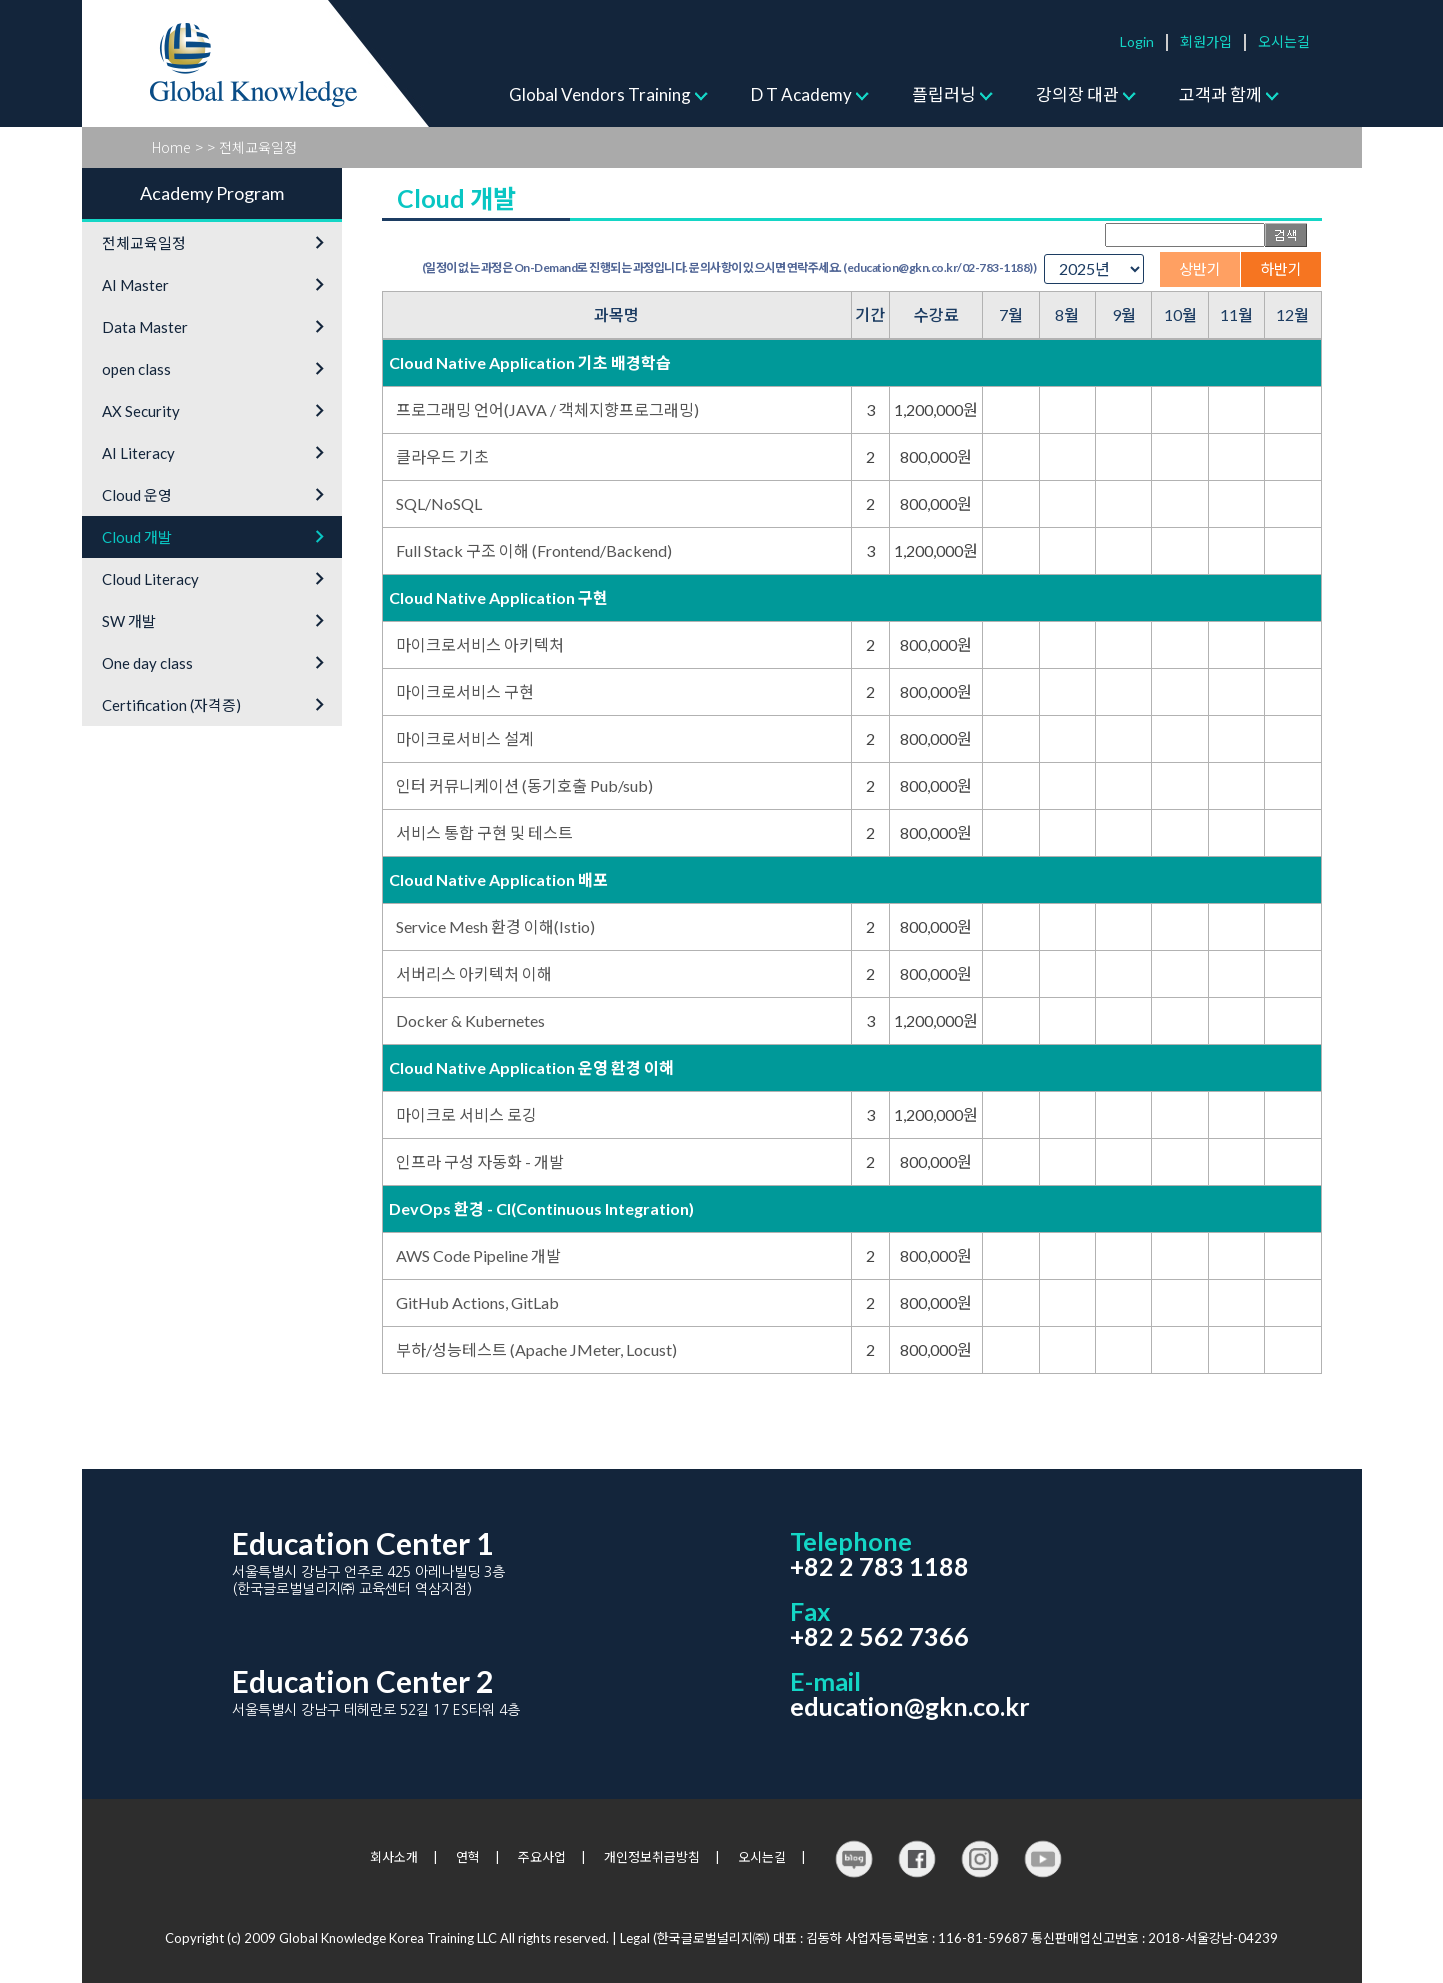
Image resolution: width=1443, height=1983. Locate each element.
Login (1137, 41)
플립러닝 (944, 94)
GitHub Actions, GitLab (477, 1302)
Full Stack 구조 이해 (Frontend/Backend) (534, 550)
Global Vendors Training (600, 94)
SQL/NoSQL (439, 503)
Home (171, 147)
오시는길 (1284, 41)
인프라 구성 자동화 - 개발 (480, 1161)
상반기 (1200, 269)
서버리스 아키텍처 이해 (474, 973)
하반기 (1281, 269)
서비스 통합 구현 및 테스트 (484, 832)
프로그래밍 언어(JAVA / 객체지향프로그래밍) (547, 409)
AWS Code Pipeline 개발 (478, 1255)
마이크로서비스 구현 (465, 691)
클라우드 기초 (442, 456)
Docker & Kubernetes (470, 1020)
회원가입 (1206, 41)
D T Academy (801, 94)
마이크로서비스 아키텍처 (480, 644)
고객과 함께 (1220, 94)
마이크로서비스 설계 (465, 738)
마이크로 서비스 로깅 (466, 1114)
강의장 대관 (1077, 94)
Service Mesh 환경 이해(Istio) (495, 926)
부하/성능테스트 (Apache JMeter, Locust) (536, 1349)
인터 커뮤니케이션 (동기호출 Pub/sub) (524, 785)
